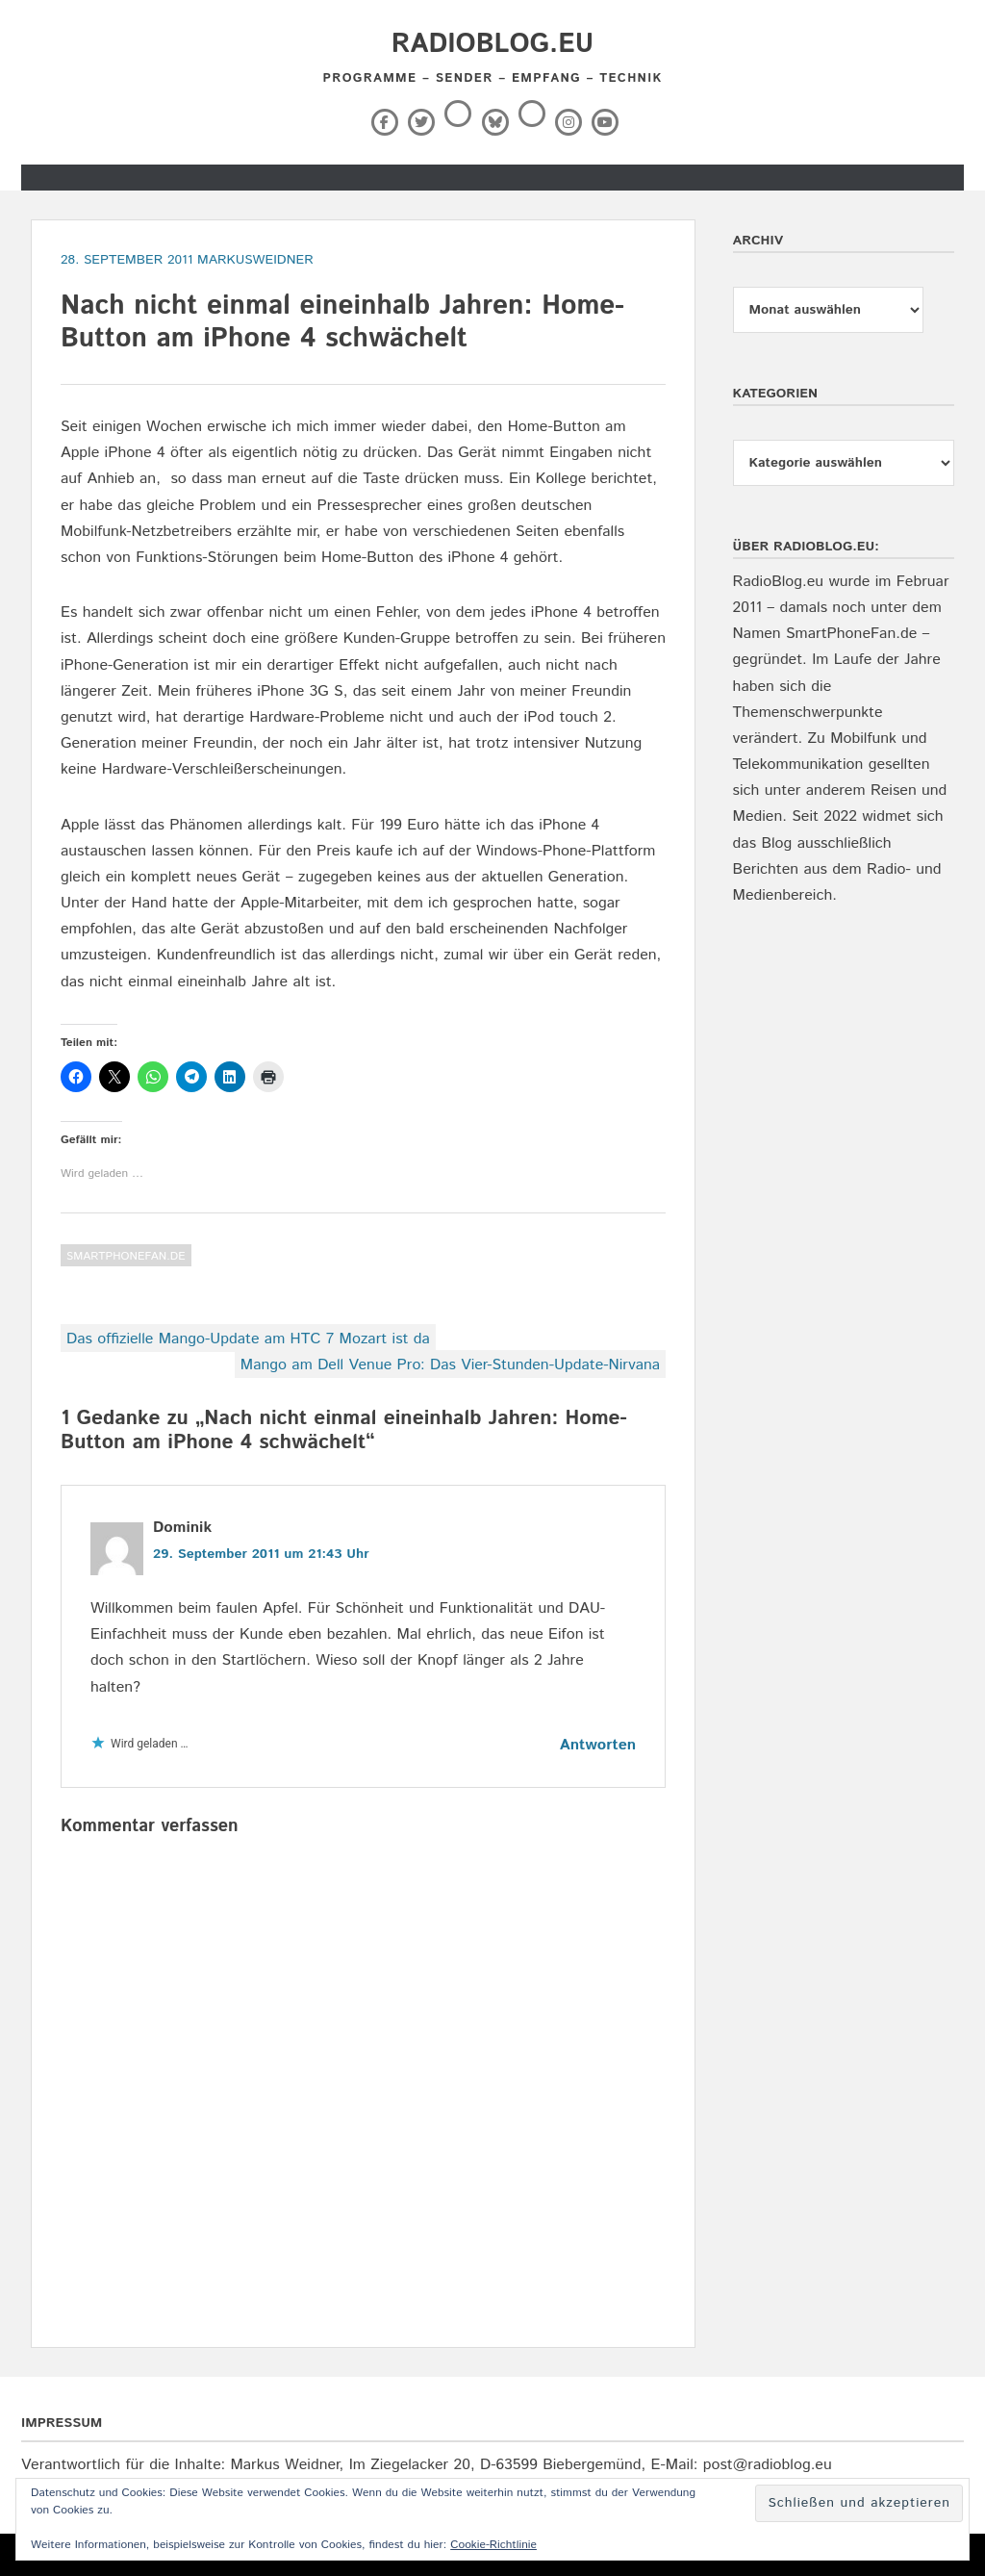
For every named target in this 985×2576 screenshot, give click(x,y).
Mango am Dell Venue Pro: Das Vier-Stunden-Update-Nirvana (450, 1365)
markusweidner (255, 259)
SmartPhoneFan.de (126, 1256)
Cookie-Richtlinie (493, 2545)
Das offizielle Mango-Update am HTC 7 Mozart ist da (248, 1339)
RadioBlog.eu (492, 44)
